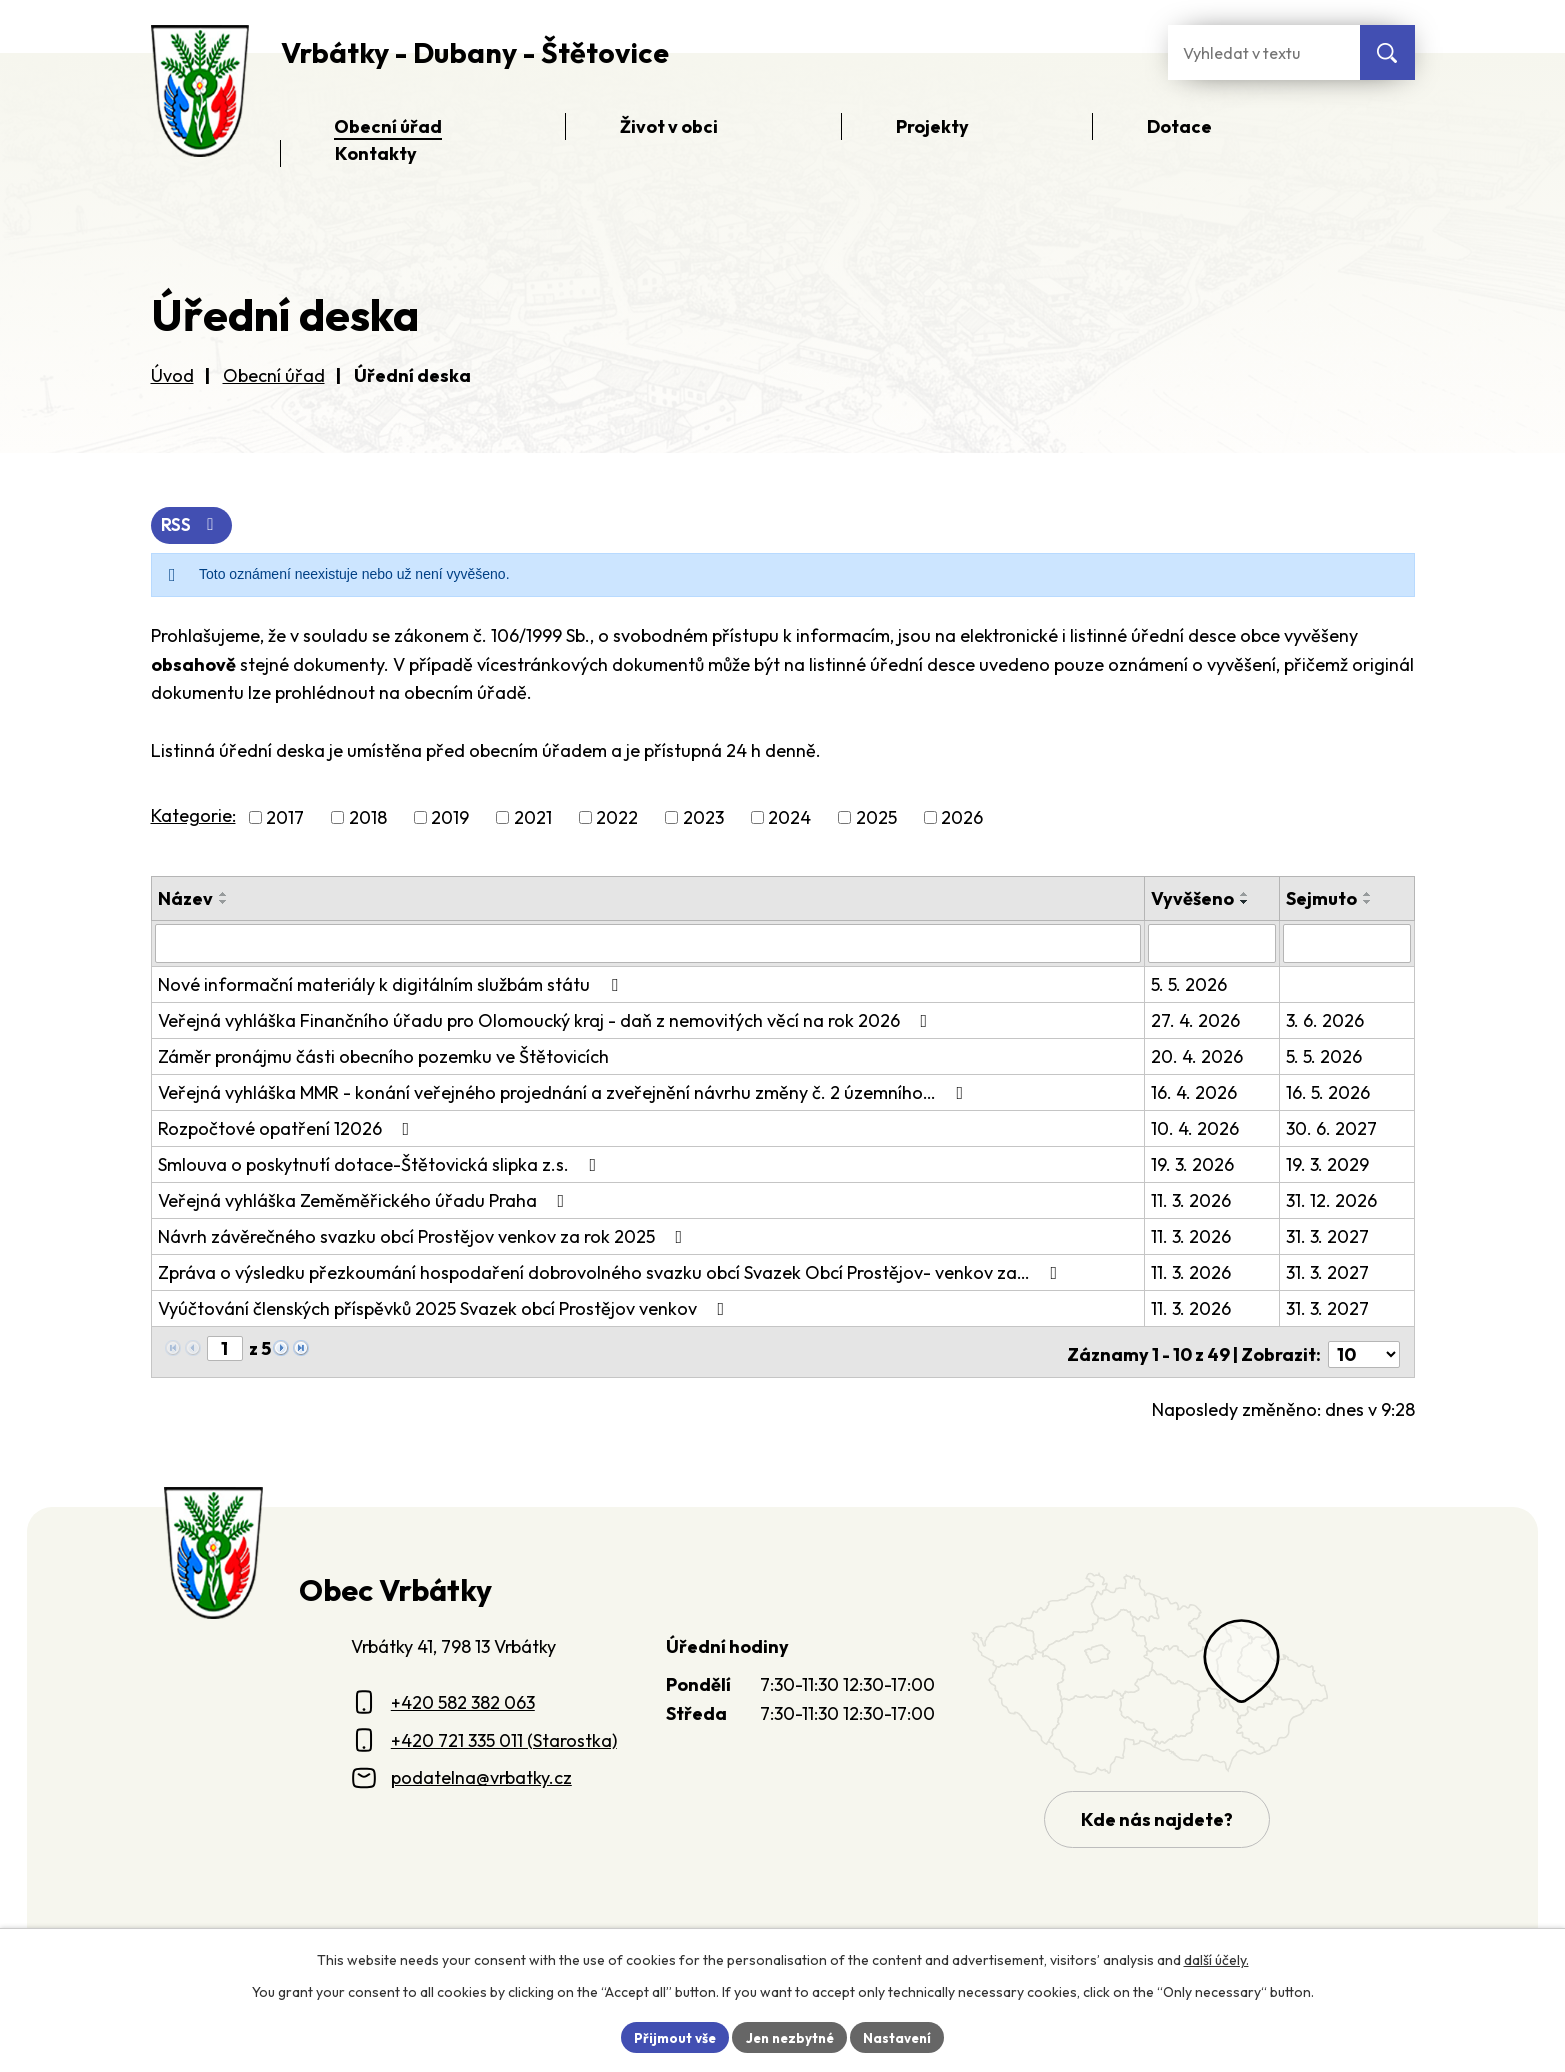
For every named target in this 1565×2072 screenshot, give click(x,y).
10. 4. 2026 (1196, 1128)
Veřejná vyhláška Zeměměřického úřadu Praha (365, 1200)
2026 (962, 818)
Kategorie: (193, 816)
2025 (876, 818)
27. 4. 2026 (1196, 1020)
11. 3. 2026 (1192, 1200)
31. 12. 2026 (1331, 1200)
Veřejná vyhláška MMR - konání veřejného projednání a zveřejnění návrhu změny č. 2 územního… (565, 1092)
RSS (192, 526)
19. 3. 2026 (1193, 1164)
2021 (533, 818)
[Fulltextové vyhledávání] (1264, 52)
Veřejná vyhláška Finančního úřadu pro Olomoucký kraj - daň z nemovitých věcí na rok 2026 (547, 1020)
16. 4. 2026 (1195, 1092)
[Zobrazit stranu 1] (225, 1348)
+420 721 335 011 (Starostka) (504, 1735)
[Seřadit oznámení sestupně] (224, 903)
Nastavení (903, 2036)
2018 (368, 818)
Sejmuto (1321, 899)
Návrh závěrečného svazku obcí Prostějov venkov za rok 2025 (424, 1236)
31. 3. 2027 (1327, 1236)
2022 (617, 818)
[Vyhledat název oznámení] (649, 944)
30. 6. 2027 (1331, 1128)
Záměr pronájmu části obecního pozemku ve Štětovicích (383, 1056)
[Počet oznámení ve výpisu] (1364, 1349)
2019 (450, 818)
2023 (703, 818)
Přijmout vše (669, 2036)
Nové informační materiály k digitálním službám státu (392, 984)
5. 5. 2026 (1190, 984)
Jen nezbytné (790, 2036)
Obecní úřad (274, 375)
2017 (285, 818)
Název (185, 899)
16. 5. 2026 (1328, 1092)
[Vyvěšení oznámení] (1212, 944)
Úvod (172, 375)
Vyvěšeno (1193, 899)
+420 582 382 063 (463, 1697)
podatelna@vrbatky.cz (481, 1772)
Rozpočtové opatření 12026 (288, 1128)
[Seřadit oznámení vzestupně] (224, 895)
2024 (789, 818)
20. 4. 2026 (1198, 1056)
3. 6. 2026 (1325, 1020)
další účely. (1216, 1958)
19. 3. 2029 (1327, 1164)
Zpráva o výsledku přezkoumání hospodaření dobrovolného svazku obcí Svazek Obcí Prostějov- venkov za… (612, 1272)
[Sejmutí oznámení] (1346, 944)
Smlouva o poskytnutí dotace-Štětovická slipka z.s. (381, 1164)
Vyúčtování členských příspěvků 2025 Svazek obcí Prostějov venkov (445, 1308)
